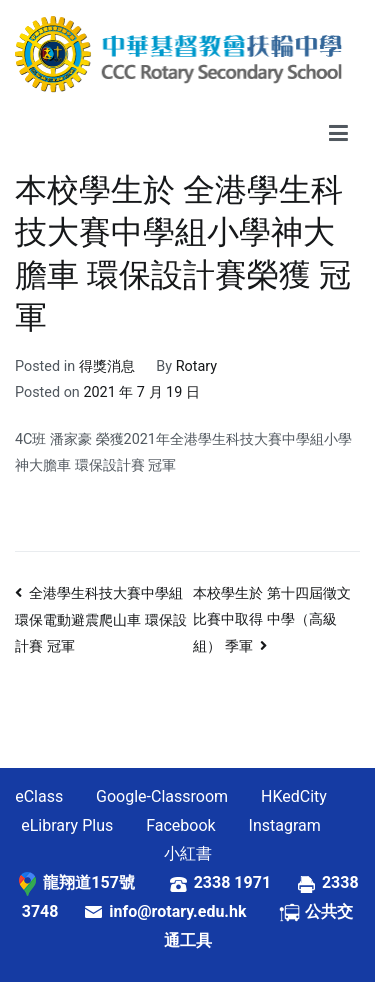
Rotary (196, 366)
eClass (39, 796)
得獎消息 (107, 366)
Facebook (180, 825)
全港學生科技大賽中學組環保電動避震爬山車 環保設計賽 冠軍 (101, 620)
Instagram (285, 825)
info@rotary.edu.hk (193, 911)
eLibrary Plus (67, 825)
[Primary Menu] (338, 134)
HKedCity (294, 796)
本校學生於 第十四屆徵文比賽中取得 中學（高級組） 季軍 (272, 619)
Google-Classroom (162, 796)
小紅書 (188, 853)
